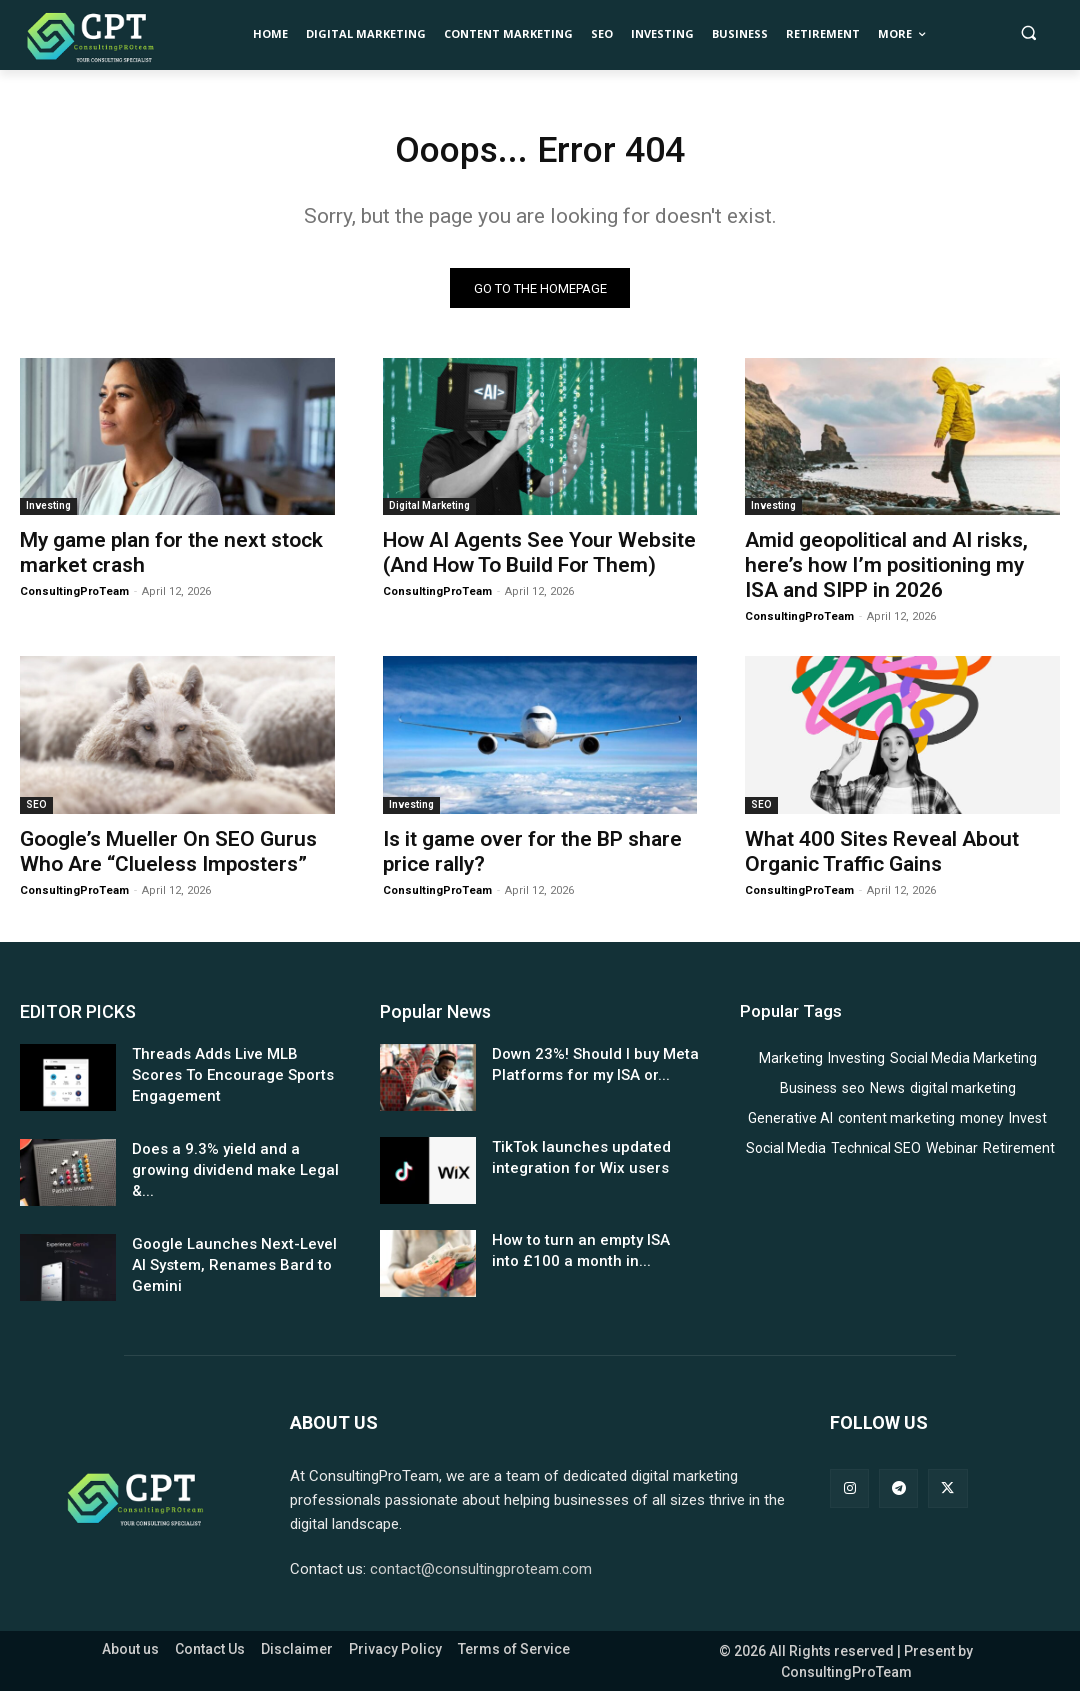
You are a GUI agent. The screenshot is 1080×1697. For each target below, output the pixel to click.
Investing (48, 511)
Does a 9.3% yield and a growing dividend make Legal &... (235, 1176)
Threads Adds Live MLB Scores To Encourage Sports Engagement (233, 1081)
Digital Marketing (429, 511)
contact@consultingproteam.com (481, 1575)
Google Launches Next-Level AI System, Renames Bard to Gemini (234, 1271)
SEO (36, 810)
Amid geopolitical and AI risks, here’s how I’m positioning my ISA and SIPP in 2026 (886, 571)
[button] (1028, 32)
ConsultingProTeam (74, 597)
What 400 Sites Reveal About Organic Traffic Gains (882, 857)
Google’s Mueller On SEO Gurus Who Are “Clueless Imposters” (168, 857)
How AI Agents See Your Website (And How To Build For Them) (539, 558)
